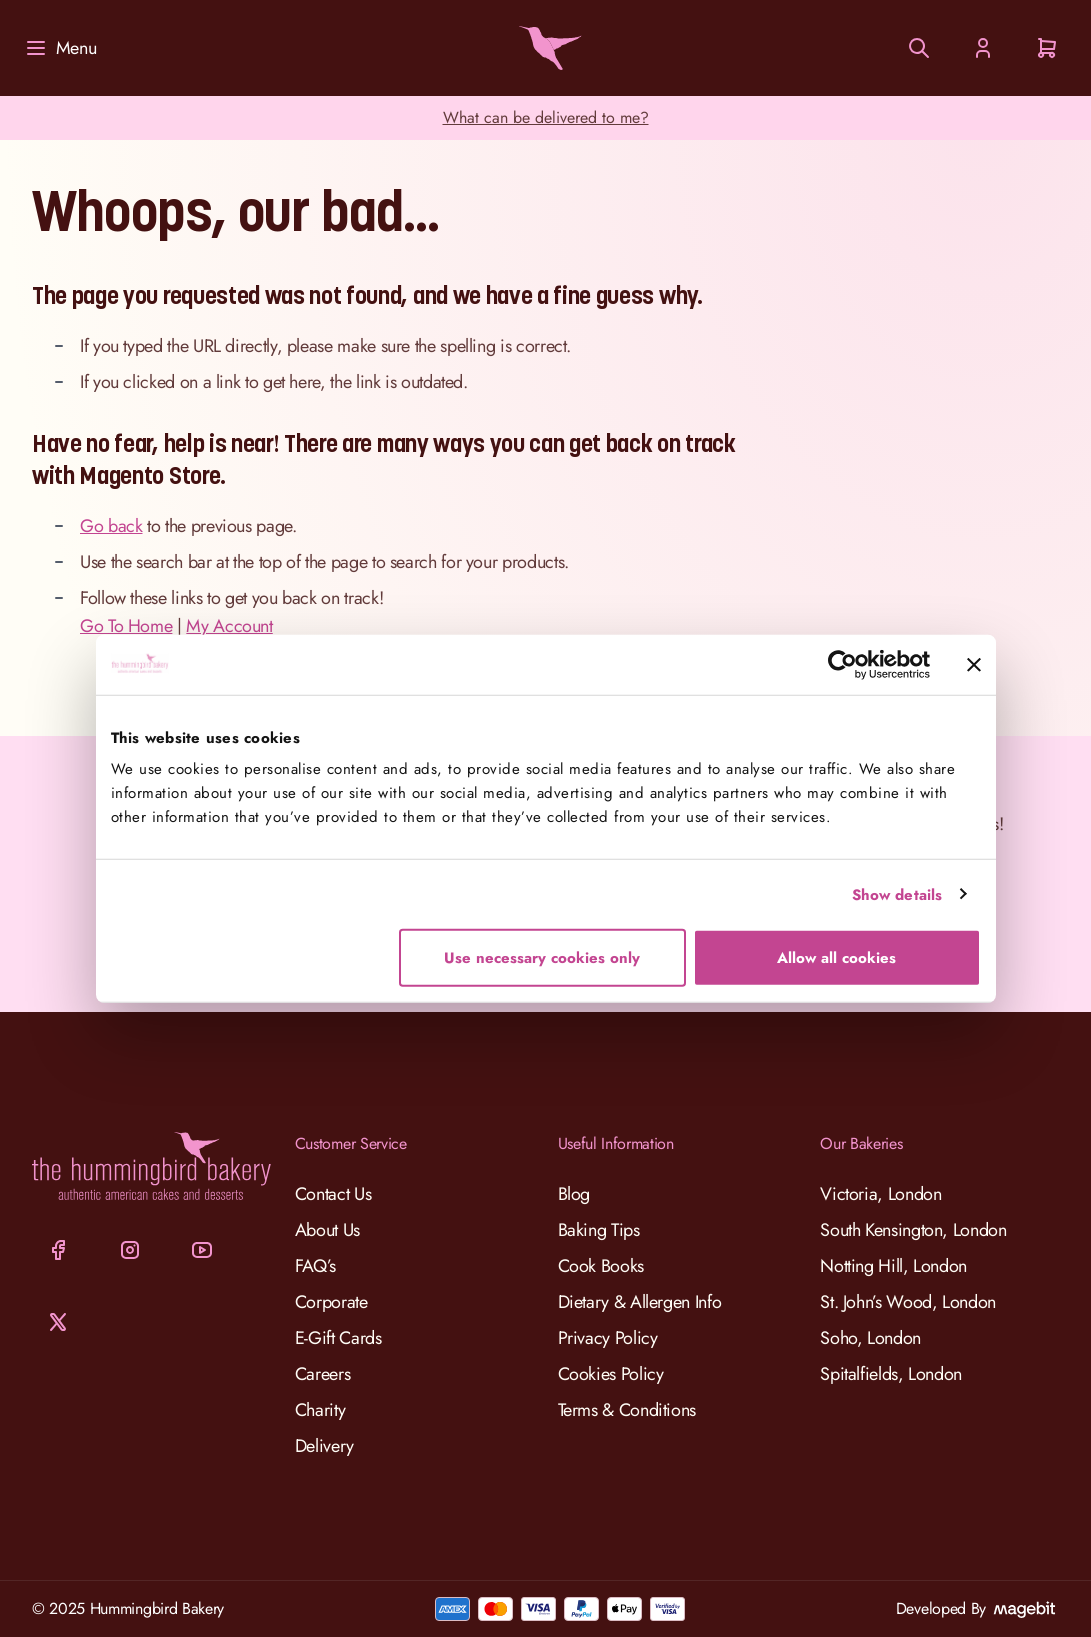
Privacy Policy (608, 1338)
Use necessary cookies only (542, 958)
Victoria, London (880, 1194)
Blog (574, 1194)
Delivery (324, 1446)
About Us (327, 1230)
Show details (897, 894)
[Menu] (60, 48)
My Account (229, 626)
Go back (111, 526)
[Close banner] (974, 664)
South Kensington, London (913, 1230)
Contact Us (333, 1194)
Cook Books (601, 1266)
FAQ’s (315, 1266)
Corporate (331, 1302)
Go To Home (126, 626)
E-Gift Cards (338, 1338)
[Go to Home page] (546, 48)
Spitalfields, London (891, 1374)
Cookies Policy (611, 1374)
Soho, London (870, 1338)
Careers (322, 1374)
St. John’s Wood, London (908, 1302)
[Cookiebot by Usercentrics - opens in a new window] (842, 664)
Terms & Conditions (627, 1410)
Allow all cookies (836, 958)
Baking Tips (599, 1230)
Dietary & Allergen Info (640, 1302)
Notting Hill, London (893, 1266)
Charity (320, 1410)
